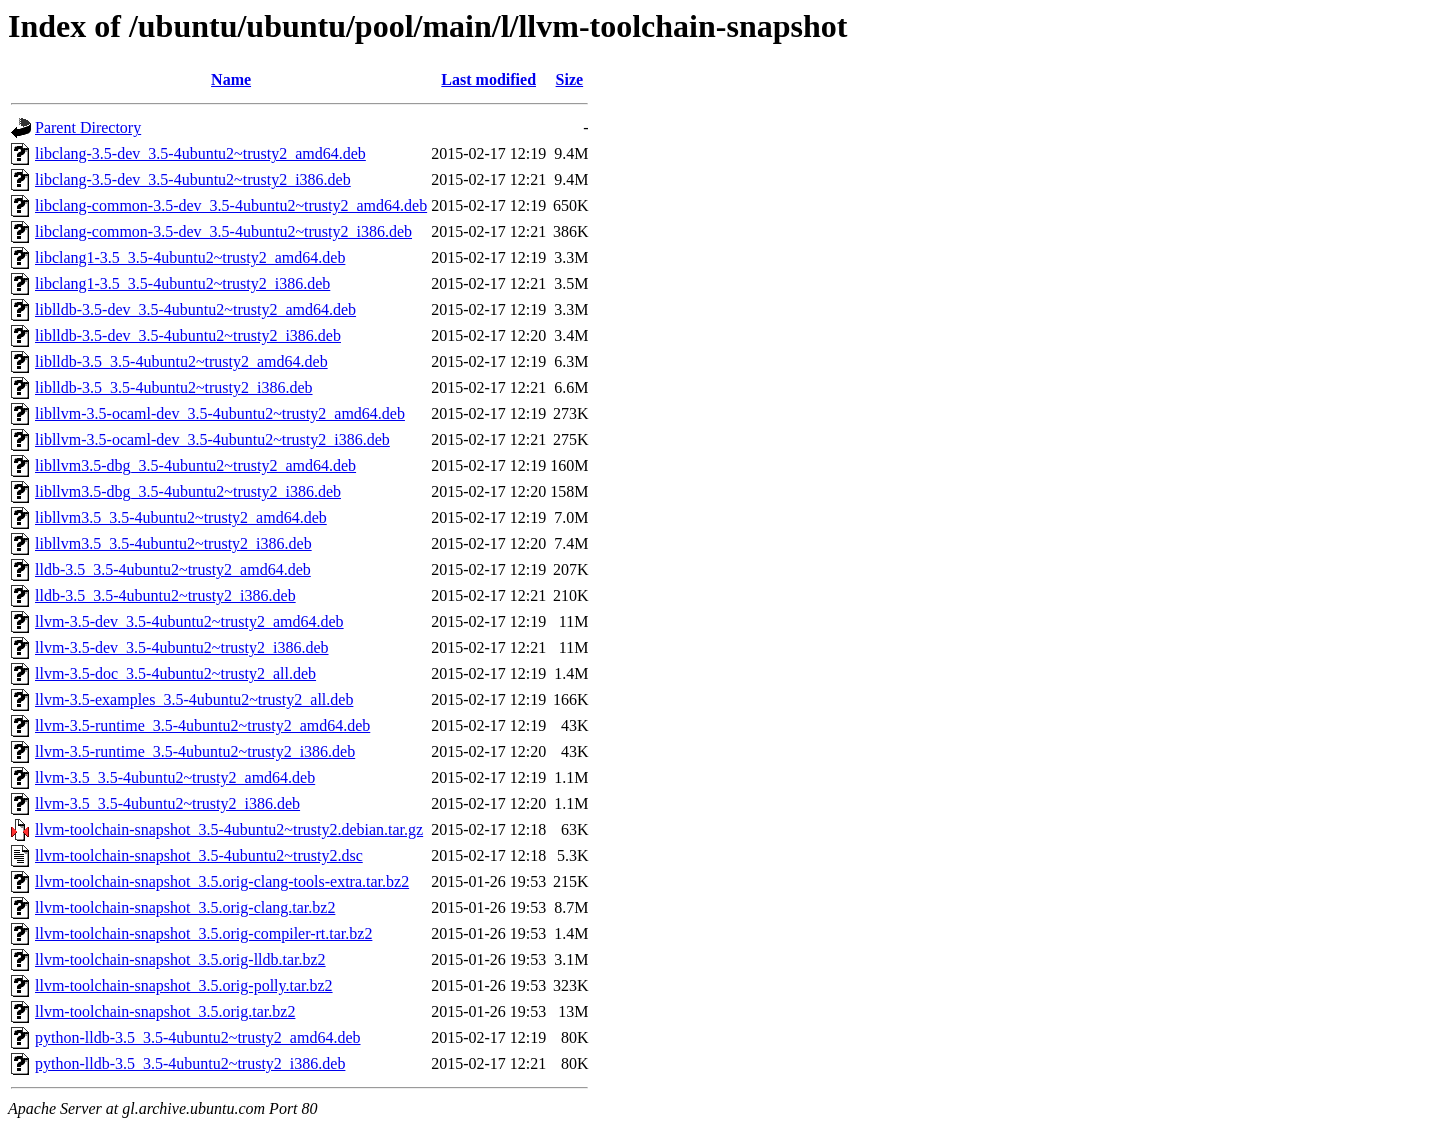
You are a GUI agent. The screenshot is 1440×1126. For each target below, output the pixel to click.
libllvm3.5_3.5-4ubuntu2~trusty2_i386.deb (173, 543)
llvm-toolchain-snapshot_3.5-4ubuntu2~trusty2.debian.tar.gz (229, 829)
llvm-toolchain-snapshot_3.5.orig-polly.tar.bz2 (184, 985)
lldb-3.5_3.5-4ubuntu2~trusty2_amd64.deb (173, 569)
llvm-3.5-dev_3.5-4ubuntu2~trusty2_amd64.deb (189, 621)
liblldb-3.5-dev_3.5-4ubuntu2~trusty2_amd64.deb (195, 309)
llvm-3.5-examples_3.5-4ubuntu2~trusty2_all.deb (194, 699)
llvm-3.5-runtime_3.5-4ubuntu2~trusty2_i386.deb (195, 751)
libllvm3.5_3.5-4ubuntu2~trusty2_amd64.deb (181, 517)
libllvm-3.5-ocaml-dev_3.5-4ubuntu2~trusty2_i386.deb (212, 439)
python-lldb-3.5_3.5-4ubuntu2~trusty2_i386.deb (190, 1063)
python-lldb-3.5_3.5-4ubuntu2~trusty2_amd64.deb (198, 1037)
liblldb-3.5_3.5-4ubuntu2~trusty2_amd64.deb (181, 361)
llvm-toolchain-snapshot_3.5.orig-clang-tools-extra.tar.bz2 (222, 881)
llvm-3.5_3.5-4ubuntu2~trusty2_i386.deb (167, 803)
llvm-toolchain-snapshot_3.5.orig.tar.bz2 (165, 1011)
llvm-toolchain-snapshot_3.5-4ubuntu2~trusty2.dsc (199, 855)
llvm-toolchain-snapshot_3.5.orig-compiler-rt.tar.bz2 (203, 933)
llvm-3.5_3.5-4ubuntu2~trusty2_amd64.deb (175, 777)
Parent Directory (88, 127)
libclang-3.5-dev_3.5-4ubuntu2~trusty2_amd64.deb (200, 153)
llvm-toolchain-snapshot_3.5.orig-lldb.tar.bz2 (180, 959)
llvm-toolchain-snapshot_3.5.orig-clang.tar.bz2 (185, 907)
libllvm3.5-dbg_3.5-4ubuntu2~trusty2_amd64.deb (195, 465)
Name (231, 79)
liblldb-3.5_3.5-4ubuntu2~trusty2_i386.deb (174, 387)
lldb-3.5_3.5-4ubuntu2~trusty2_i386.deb (165, 595)
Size (570, 79)
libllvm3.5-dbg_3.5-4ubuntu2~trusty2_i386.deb (188, 491)
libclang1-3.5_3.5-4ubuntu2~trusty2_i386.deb (182, 283)
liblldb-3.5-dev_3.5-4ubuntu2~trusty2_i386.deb (188, 335)
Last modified (488, 79)
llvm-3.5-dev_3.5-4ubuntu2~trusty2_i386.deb (182, 647)
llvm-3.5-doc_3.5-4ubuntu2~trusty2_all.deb (175, 673)
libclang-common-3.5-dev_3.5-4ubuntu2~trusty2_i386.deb (223, 231)
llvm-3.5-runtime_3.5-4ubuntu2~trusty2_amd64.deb (202, 725)
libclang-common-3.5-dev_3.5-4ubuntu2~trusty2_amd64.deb (231, 205)
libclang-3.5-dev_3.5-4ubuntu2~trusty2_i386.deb (193, 179)
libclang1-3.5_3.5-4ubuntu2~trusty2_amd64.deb (190, 257)
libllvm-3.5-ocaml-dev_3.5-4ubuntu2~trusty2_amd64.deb (220, 413)
